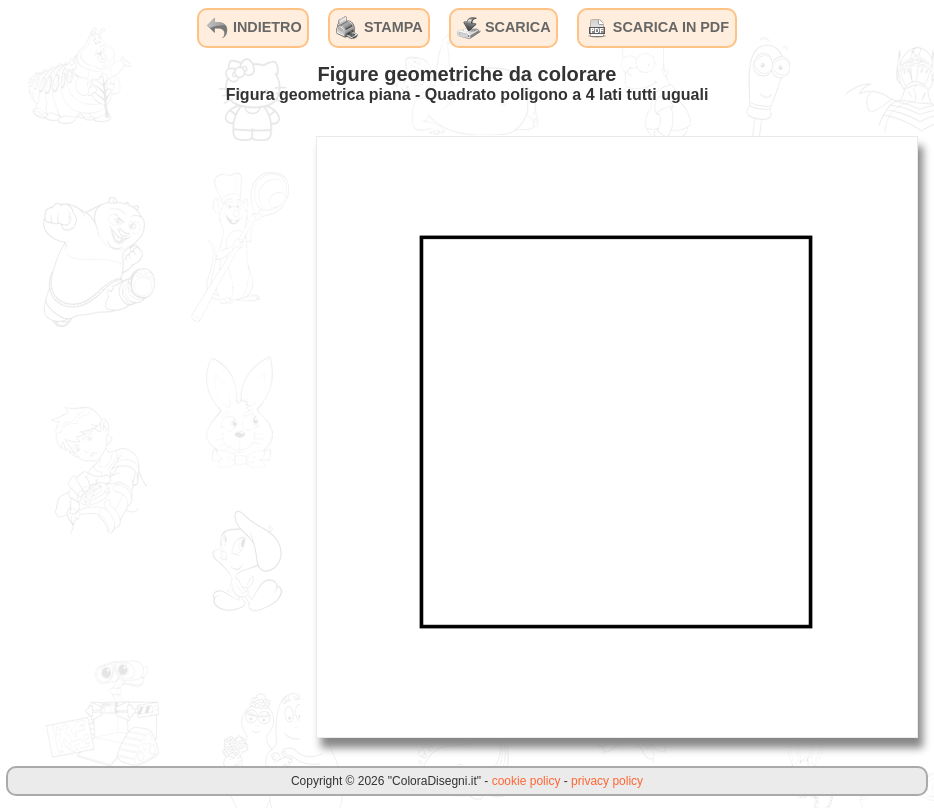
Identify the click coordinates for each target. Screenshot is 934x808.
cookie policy (526, 781)
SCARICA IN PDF (657, 28)
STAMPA (379, 28)
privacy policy (607, 781)
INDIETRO (253, 28)
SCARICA (504, 28)
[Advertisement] (150, 436)
